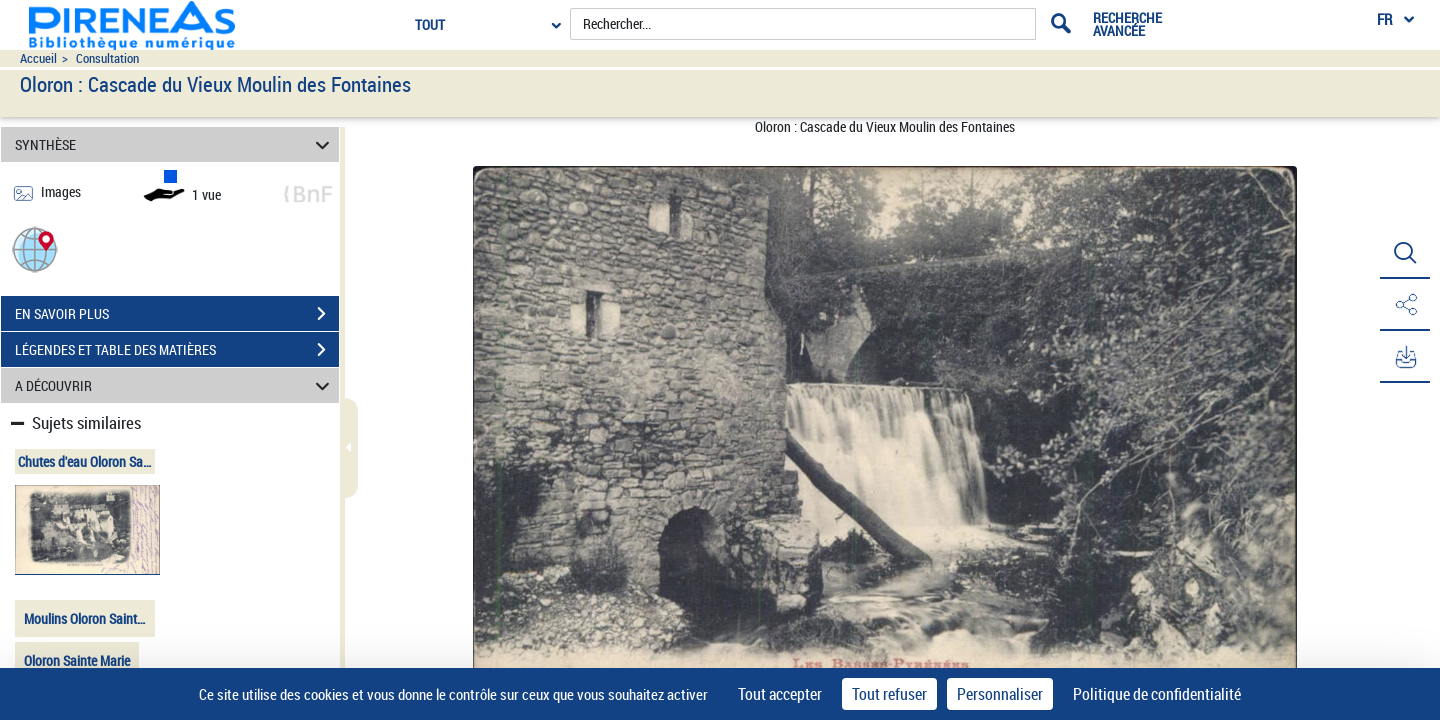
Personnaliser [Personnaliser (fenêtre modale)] (1000, 694)
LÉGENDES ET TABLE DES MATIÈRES (177, 350)
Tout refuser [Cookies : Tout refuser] (889, 694)
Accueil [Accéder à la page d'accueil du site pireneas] (38, 58)
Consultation (107, 58)
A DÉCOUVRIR (175, 385)
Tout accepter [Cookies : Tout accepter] (780, 694)
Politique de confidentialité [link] (1157, 694)
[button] (35, 248)
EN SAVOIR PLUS (177, 314)
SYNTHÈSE (175, 144)
